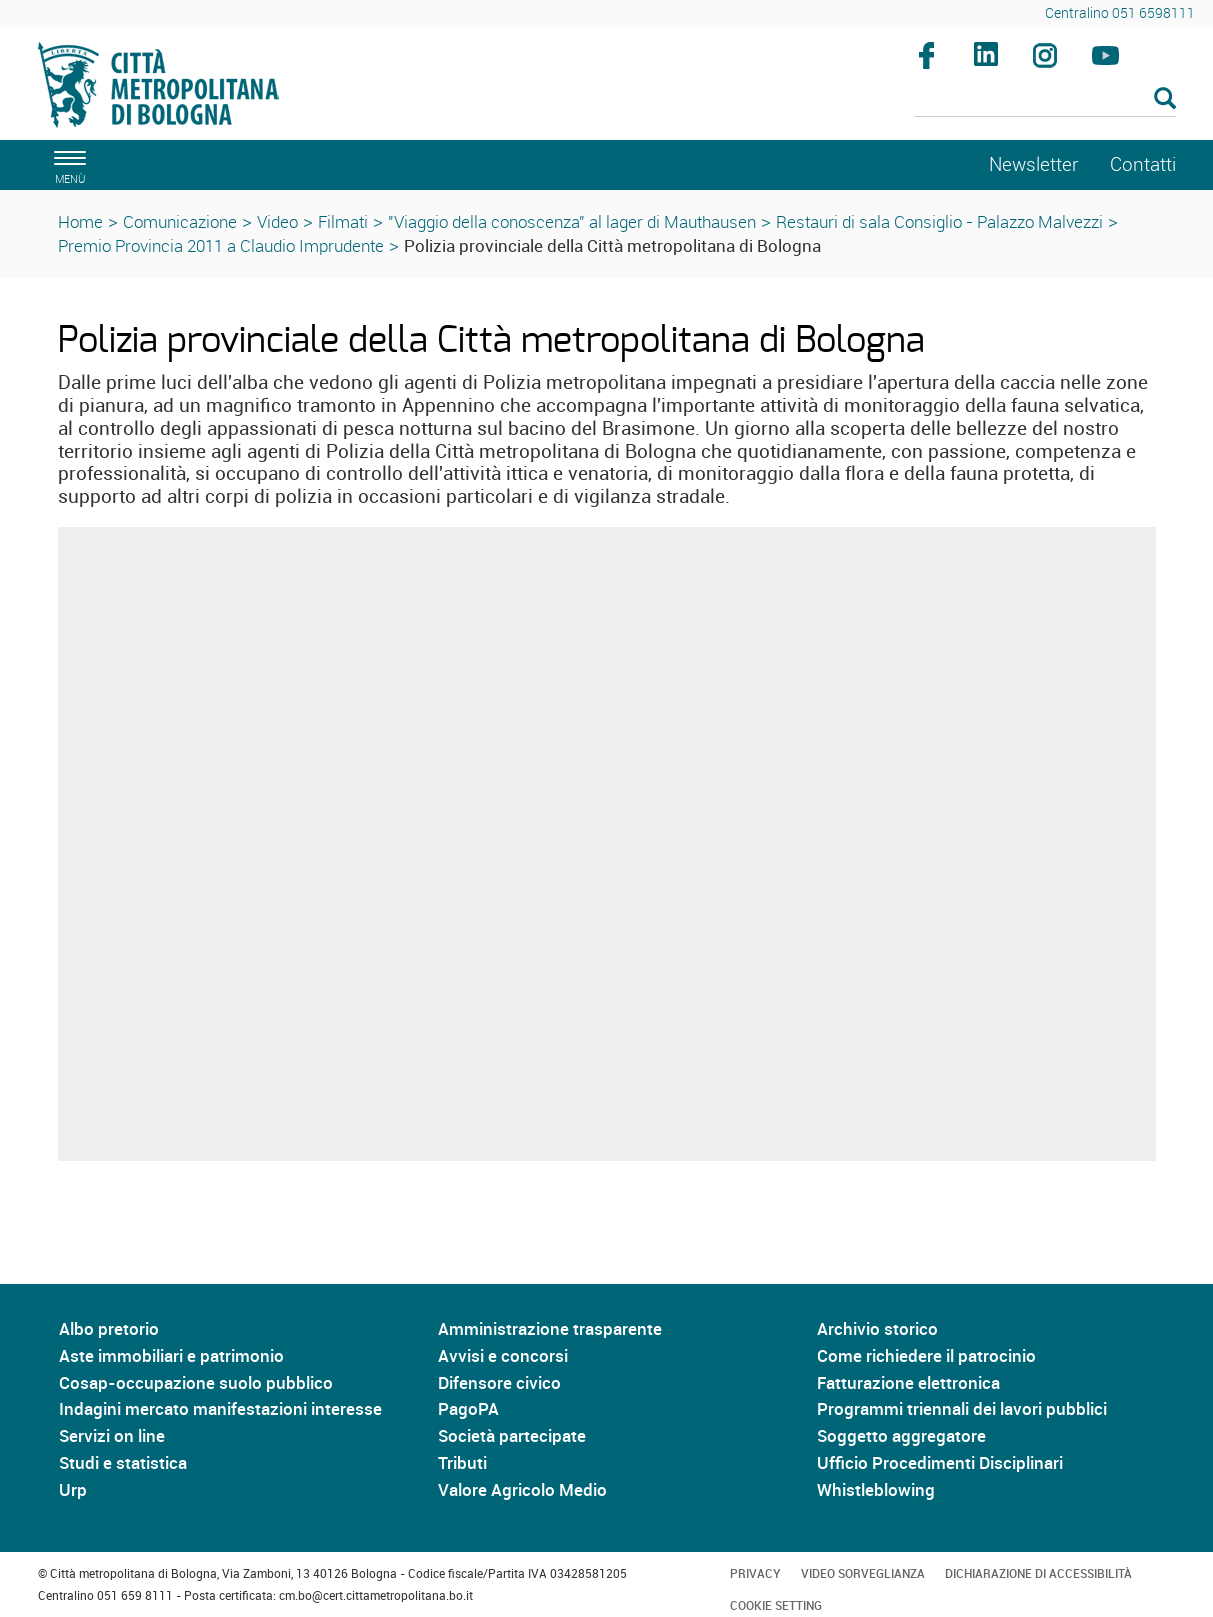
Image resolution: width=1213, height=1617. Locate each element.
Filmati (343, 221)
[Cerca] (1045, 100)
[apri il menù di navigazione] (67, 164)
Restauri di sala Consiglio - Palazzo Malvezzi (939, 221)
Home (80, 221)
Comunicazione (180, 221)
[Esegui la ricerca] (1165, 99)
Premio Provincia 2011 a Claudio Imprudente (221, 245)
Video (277, 221)
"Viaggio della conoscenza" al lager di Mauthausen (572, 221)
